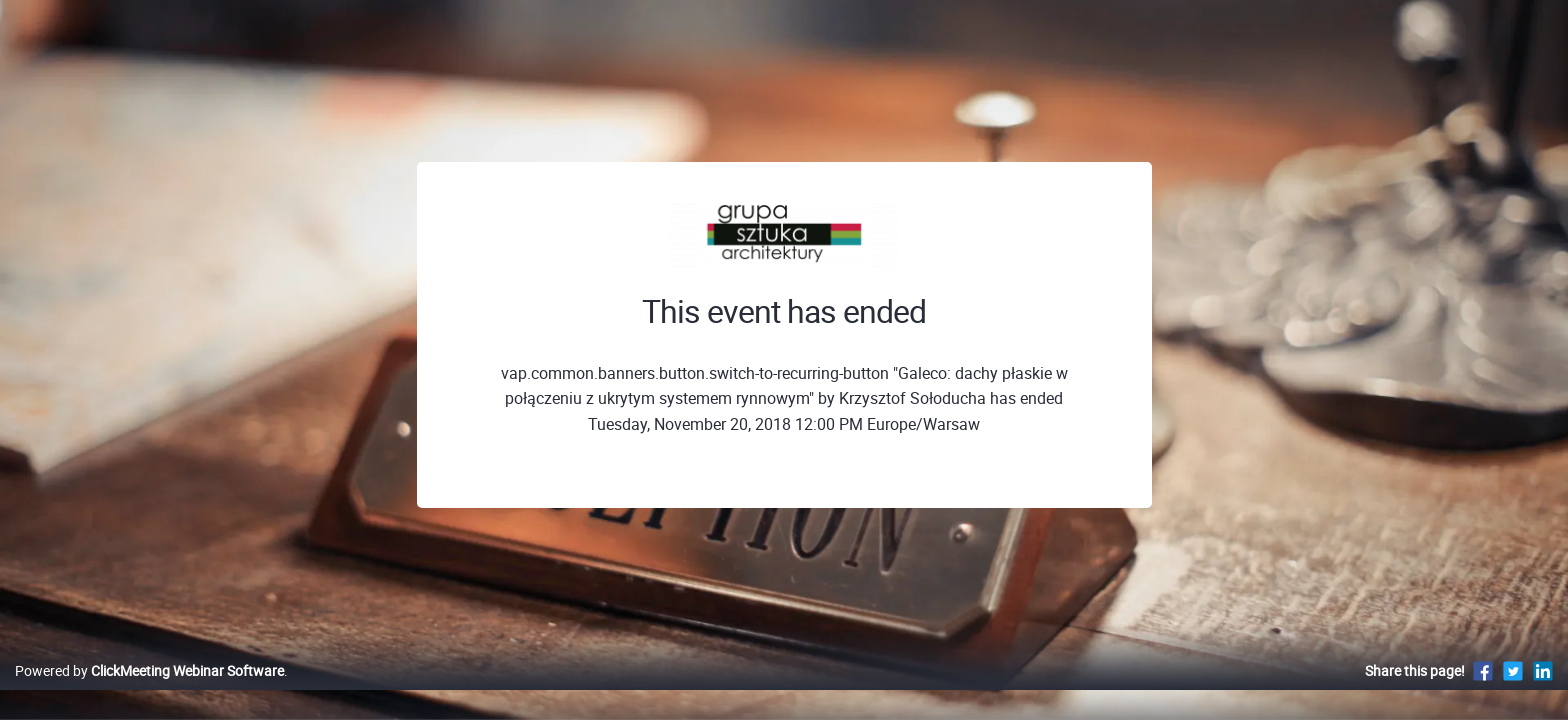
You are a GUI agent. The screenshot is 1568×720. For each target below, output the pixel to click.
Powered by (149, 691)
